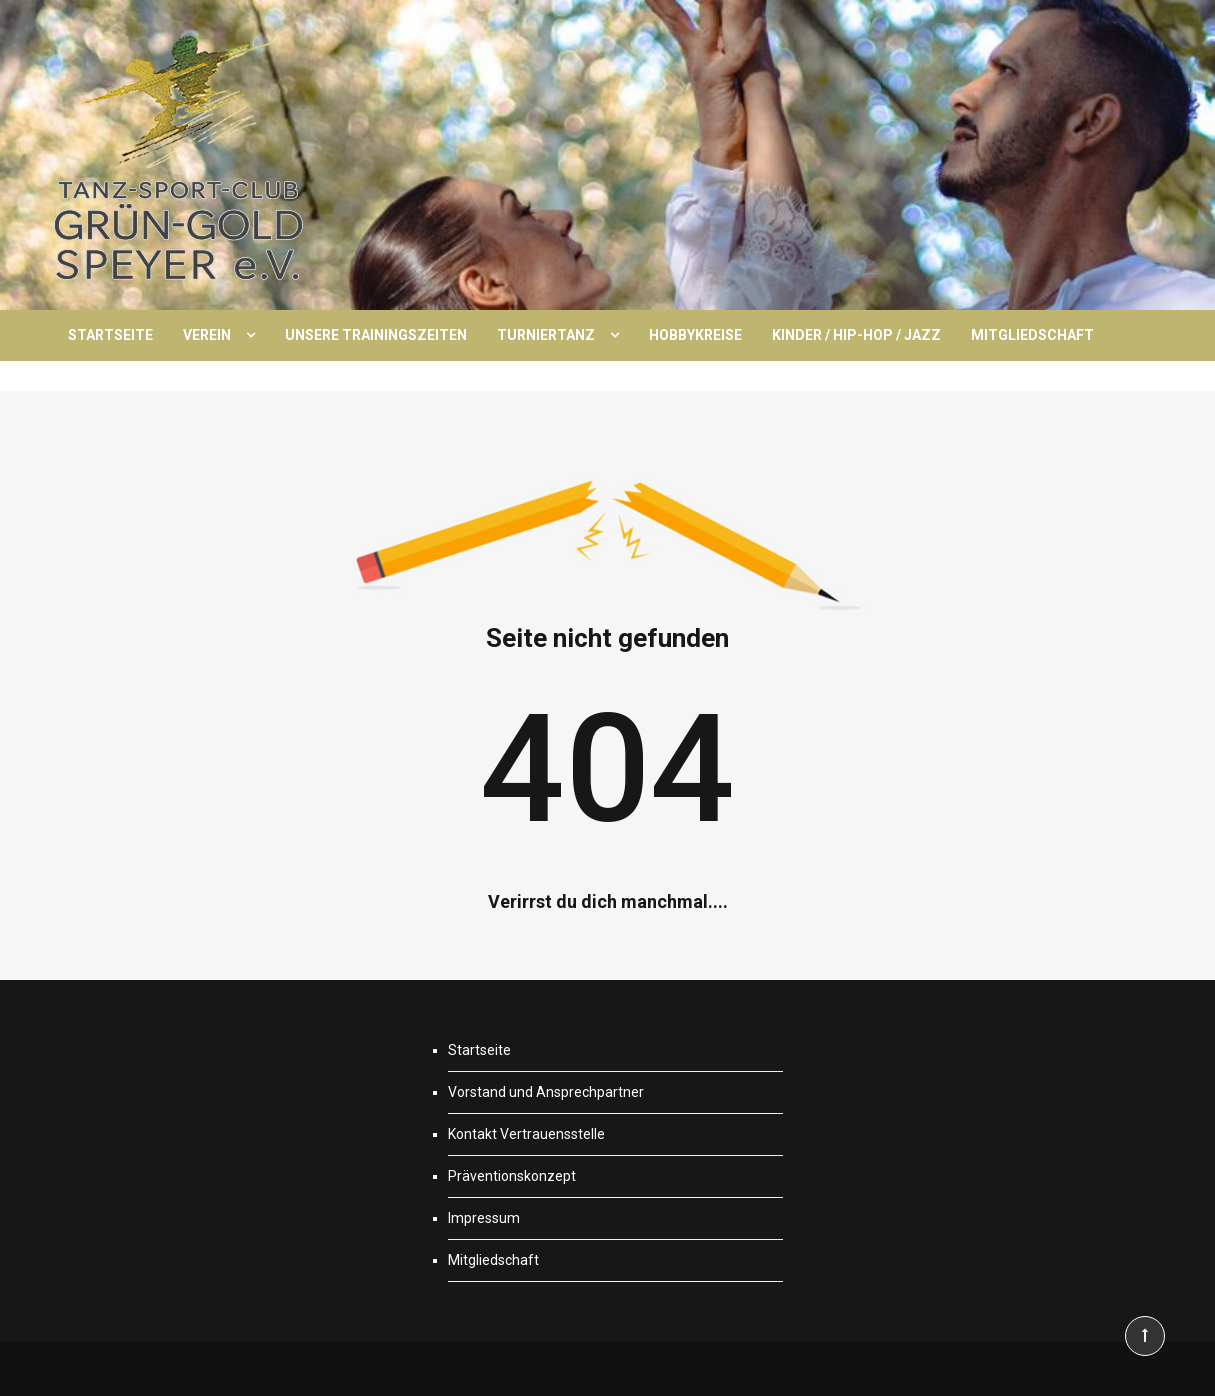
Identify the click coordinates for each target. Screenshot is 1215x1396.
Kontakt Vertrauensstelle (526, 1134)
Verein (207, 335)
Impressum (484, 1218)
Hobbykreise (695, 335)
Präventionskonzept (512, 1176)
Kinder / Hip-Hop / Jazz (856, 335)
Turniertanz (546, 335)
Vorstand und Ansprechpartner (546, 1092)
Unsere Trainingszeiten (376, 335)
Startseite (110, 335)
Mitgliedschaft (1032, 335)
